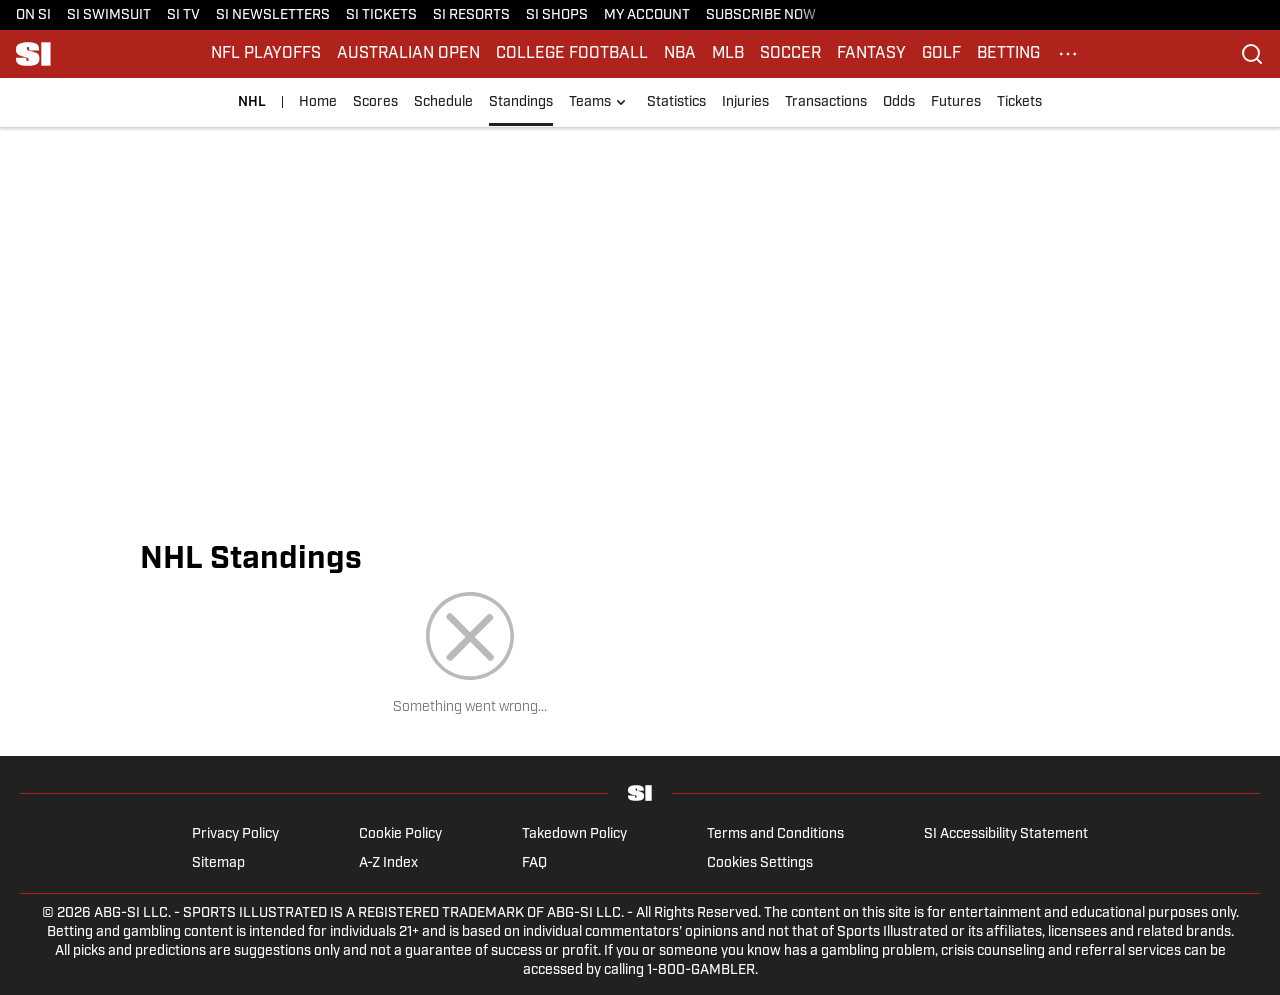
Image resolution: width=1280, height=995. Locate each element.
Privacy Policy (235, 834)
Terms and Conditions (775, 834)
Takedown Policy (574, 834)
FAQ (534, 863)
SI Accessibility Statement (1006, 834)
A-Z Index (388, 863)
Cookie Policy (400, 834)
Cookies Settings (760, 863)
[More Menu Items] (1068, 54)
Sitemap (218, 863)
